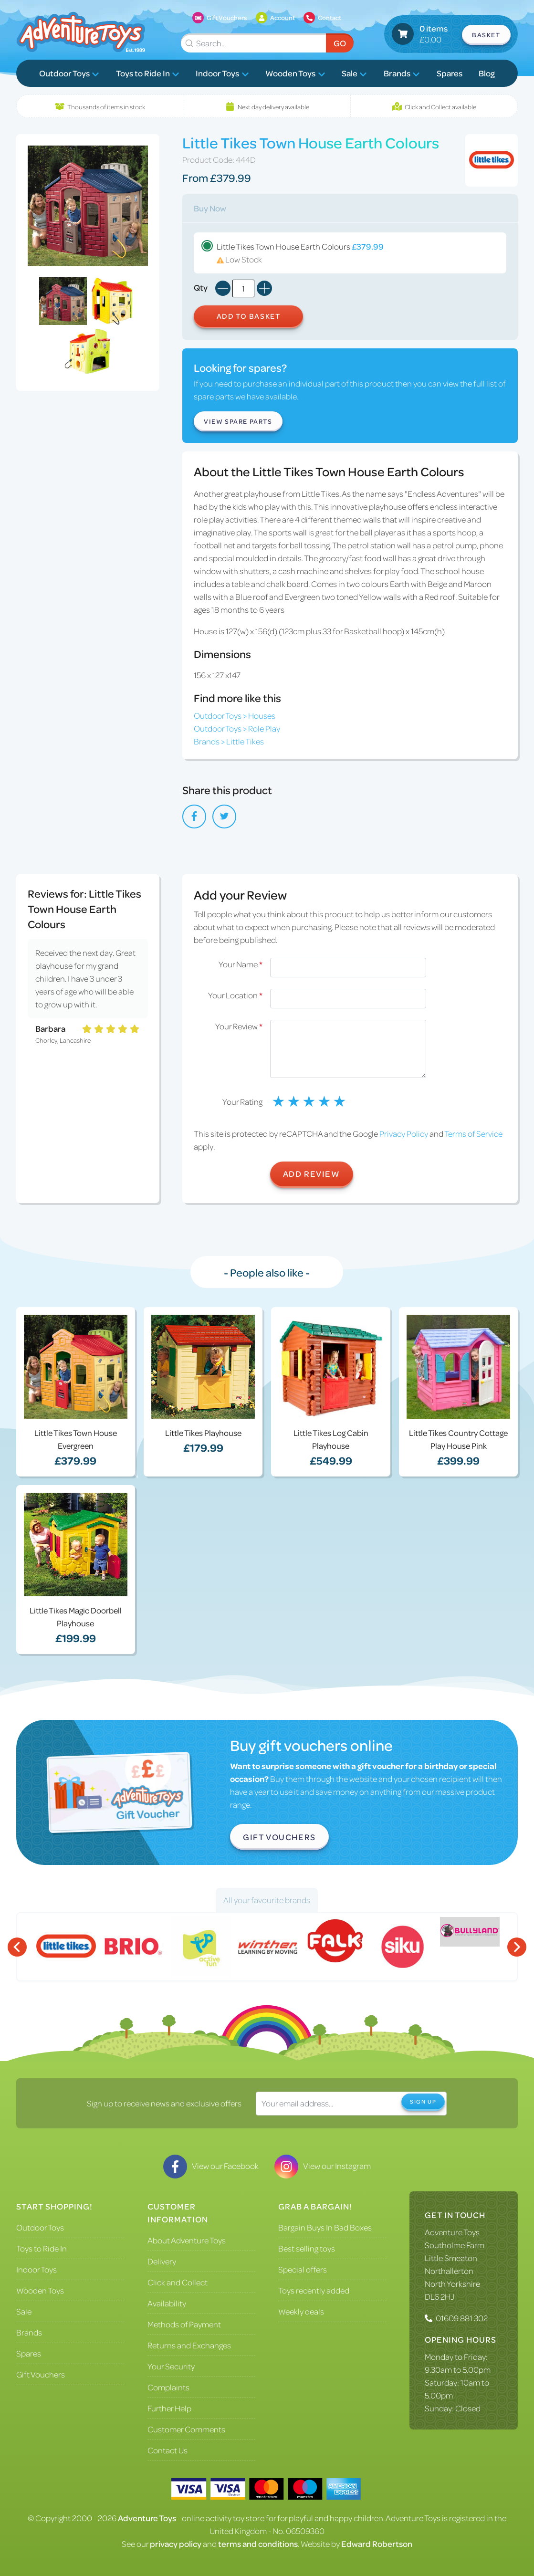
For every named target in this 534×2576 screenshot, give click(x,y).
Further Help (169, 2408)
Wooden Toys (295, 73)
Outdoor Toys (69, 73)
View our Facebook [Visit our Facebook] (211, 2165)
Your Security (171, 2366)
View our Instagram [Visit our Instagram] (322, 2165)
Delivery (161, 2261)
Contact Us (167, 2450)
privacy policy (175, 2543)
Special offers (302, 2269)
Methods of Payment (184, 2324)
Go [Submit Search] (340, 43)
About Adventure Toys (186, 2240)
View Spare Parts (238, 421)
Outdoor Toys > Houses (234, 715)
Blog (487, 73)
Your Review (238, 1026)
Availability (166, 2303)
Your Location (235, 995)
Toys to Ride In (147, 73)
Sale (354, 73)
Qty (201, 287)
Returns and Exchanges (189, 2345)
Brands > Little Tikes (229, 741)
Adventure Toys (452, 2232)
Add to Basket (249, 316)
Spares (449, 73)
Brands (402, 73)
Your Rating (242, 1101)
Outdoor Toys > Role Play (237, 728)
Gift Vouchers (279, 1837)
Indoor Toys (222, 73)
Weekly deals (301, 2311)
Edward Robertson (376, 2543)
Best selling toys (306, 2248)
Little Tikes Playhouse (203, 1432)
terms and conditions (258, 2543)
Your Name (240, 964)
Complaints (168, 2387)
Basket (486, 35)
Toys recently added (313, 2290)
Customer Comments (186, 2429)
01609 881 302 (462, 2318)
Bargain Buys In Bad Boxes (325, 2227)
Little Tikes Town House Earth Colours (350, 253)
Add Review (311, 1173)
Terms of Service (473, 1133)
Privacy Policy (403, 1133)
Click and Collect (177, 2282)
